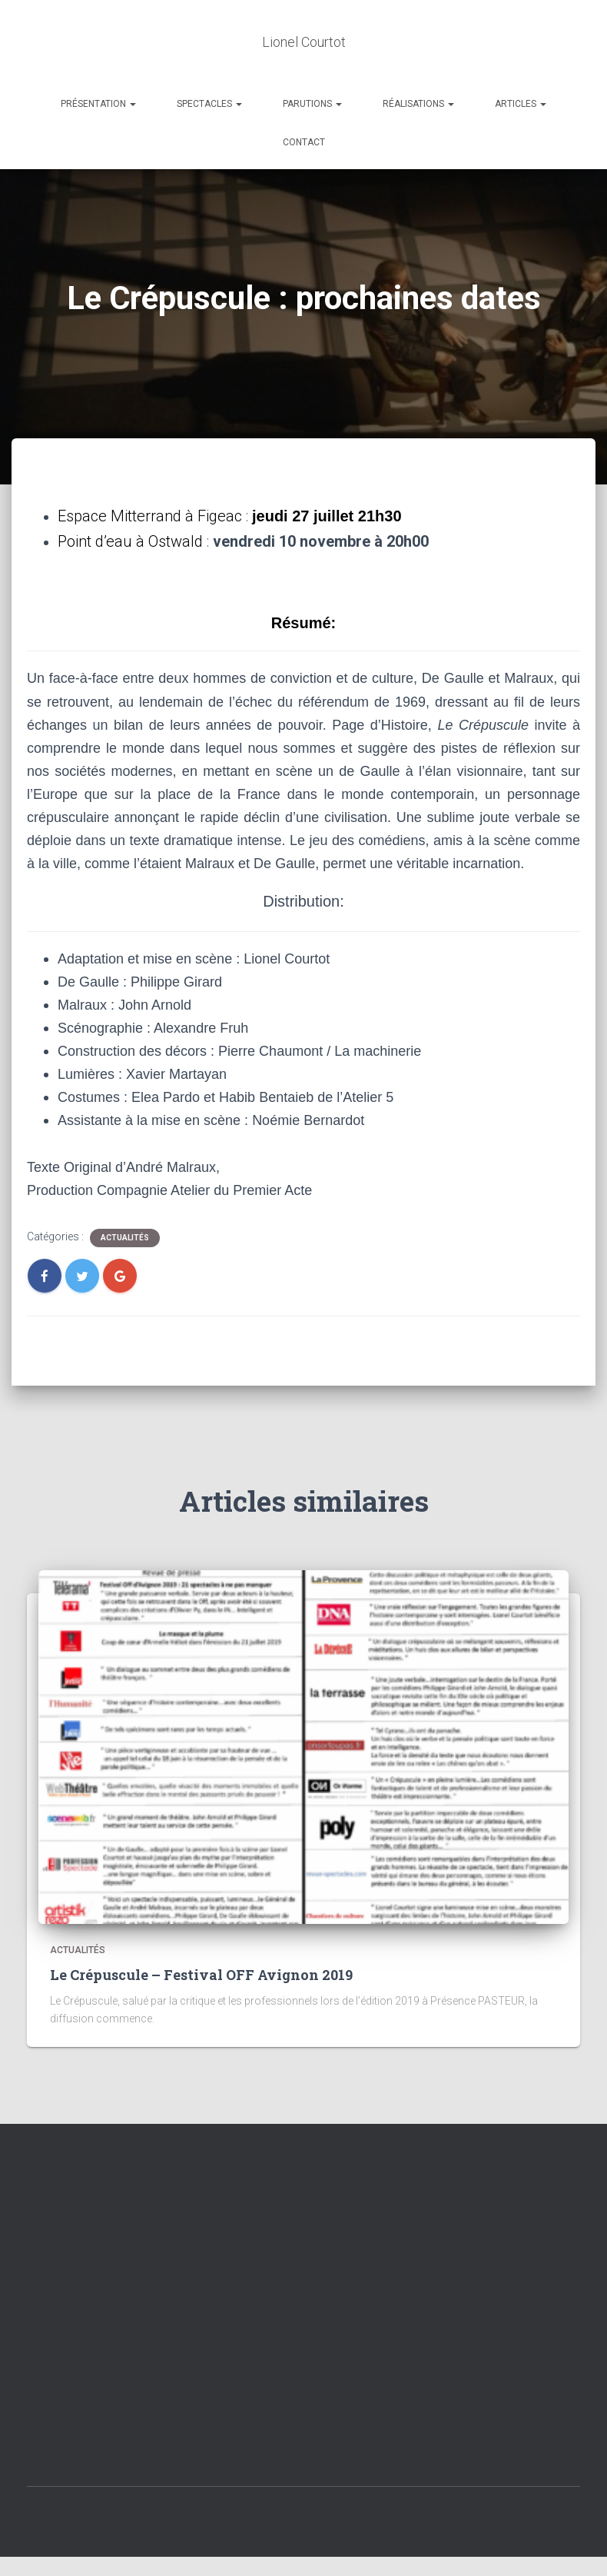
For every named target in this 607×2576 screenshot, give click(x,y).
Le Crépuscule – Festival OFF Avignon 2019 (201, 1974)
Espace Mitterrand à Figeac (150, 516)
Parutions (312, 103)
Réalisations (418, 103)
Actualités (125, 1237)
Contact (304, 142)
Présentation (98, 103)
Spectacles (209, 103)
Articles (520, 103)
